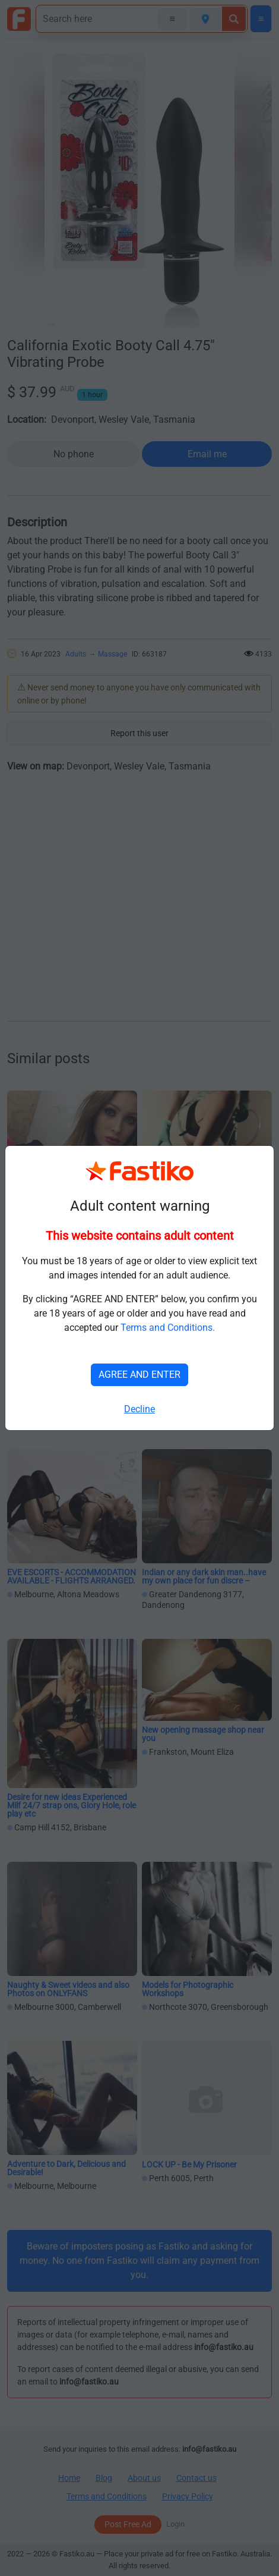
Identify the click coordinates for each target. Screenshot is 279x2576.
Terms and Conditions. (168, 1327)
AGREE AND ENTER (139, 1374)
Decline (139, 1409)
